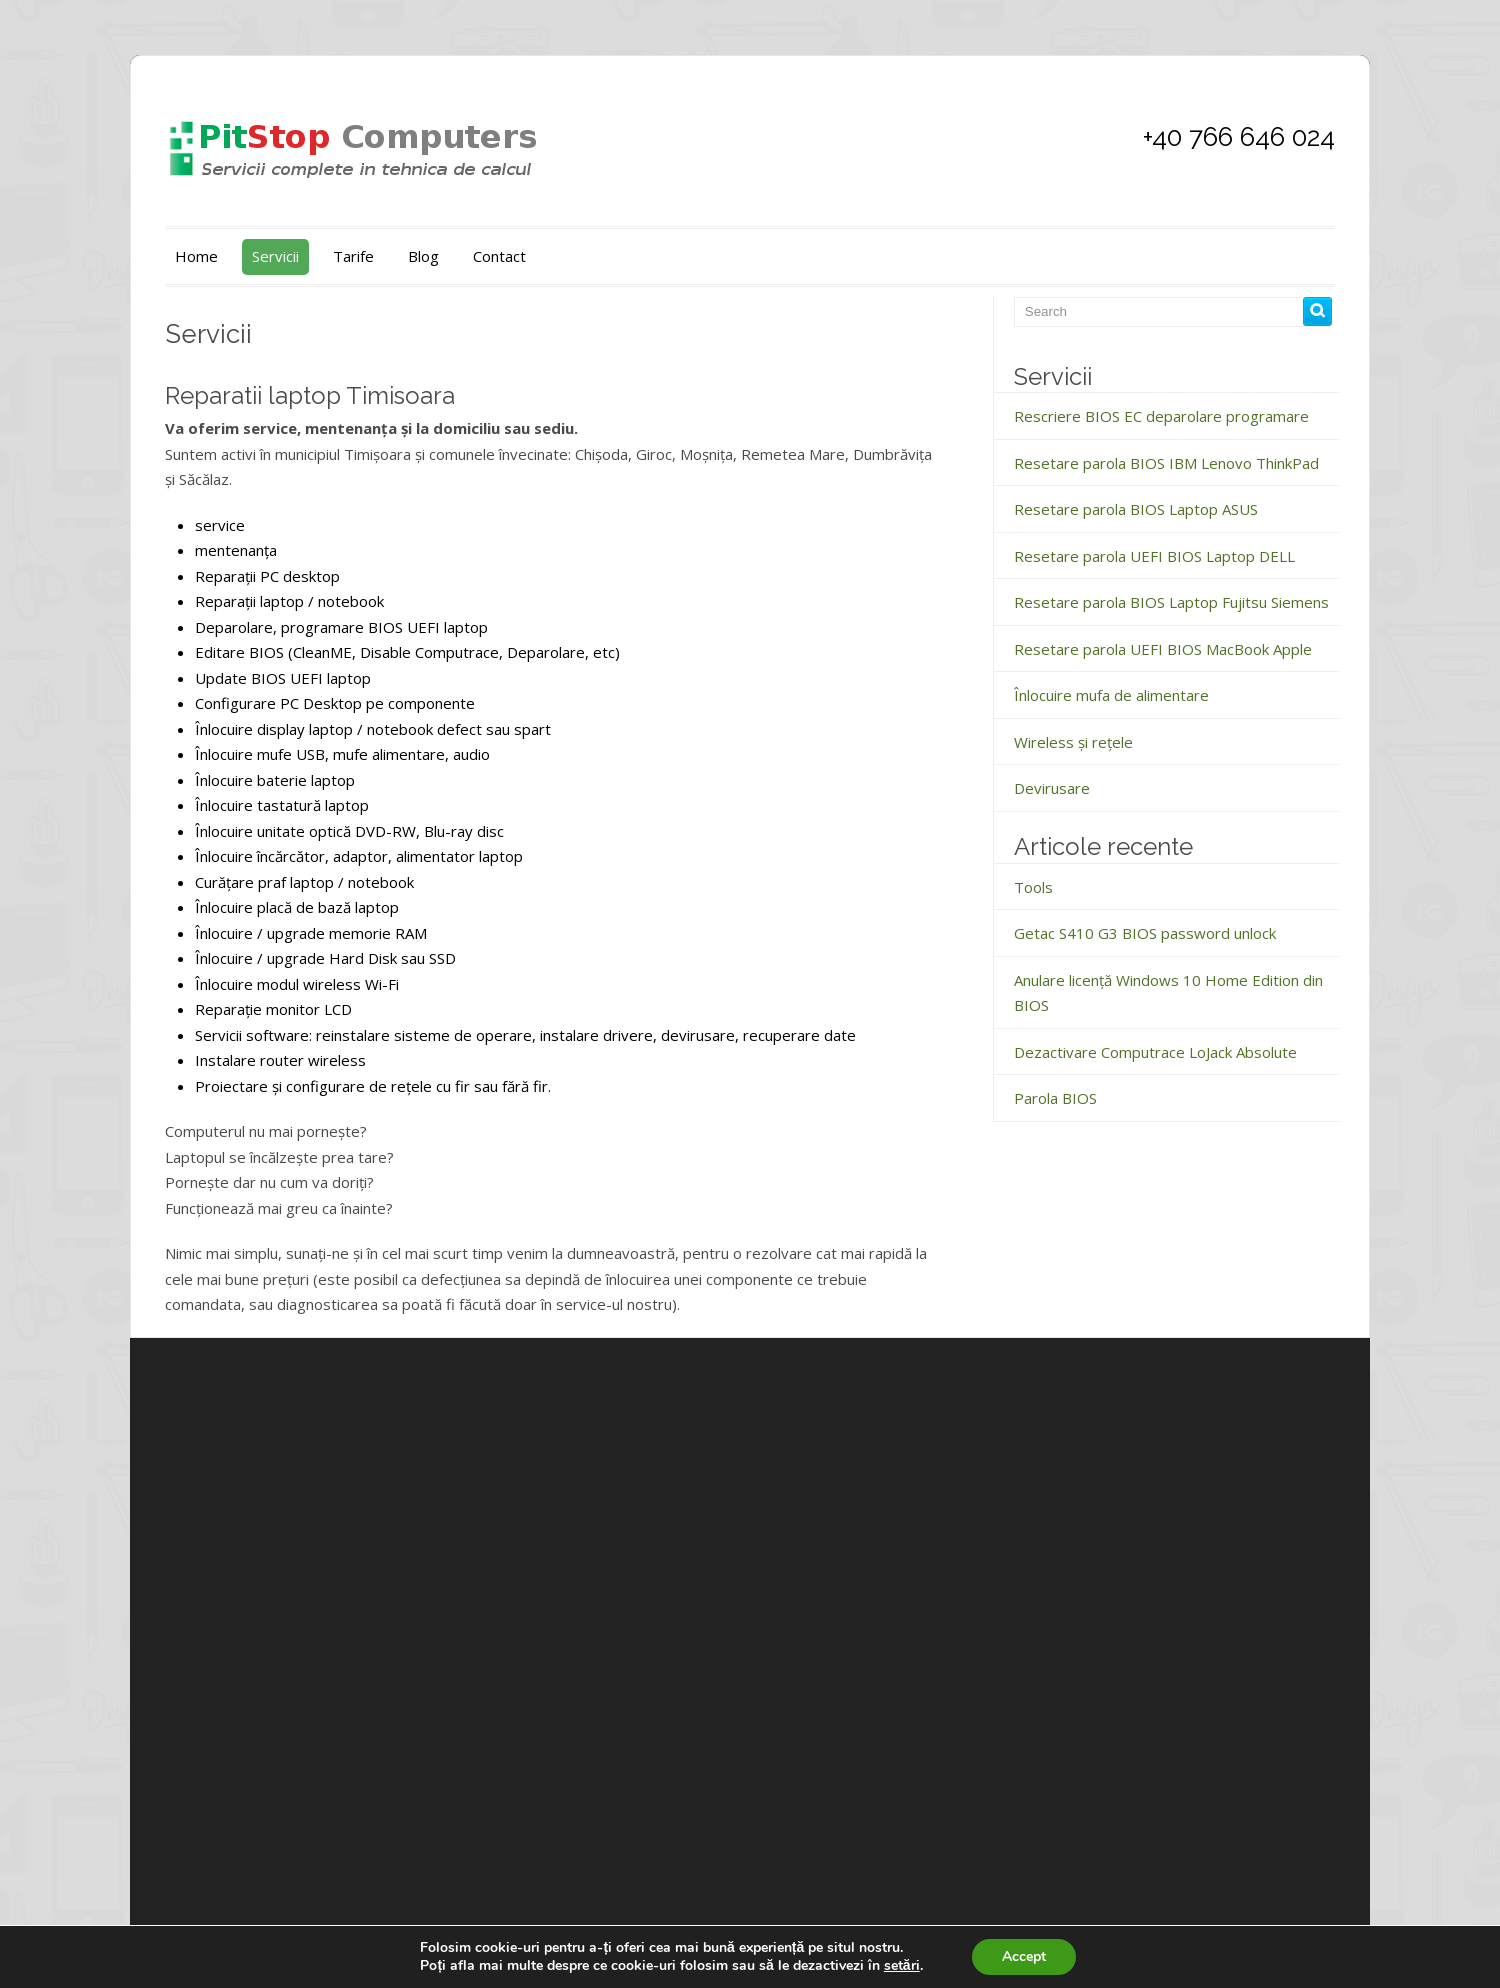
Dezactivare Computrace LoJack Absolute (1155, 1052)
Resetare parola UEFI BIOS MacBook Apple (1163, 649)
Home (196, 256)
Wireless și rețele (1073, 742)
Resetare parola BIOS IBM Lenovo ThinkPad (1166, 463)
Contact (499, 256)
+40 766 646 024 (1239, 137)
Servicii (275, 256)
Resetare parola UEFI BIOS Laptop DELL (1154, 556)
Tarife (353, 256)
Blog (423, 256)
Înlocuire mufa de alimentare (1111, 695)
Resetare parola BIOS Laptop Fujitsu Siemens (1171, 602)
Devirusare (1052, 788)
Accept (1024, 1956)
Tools (1033, 887)
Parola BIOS (1055, 1098)
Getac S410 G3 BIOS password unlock (1145, 933)
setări (902, 1966)
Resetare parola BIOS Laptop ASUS (1136, 509)
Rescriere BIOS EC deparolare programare (1161, 416)
